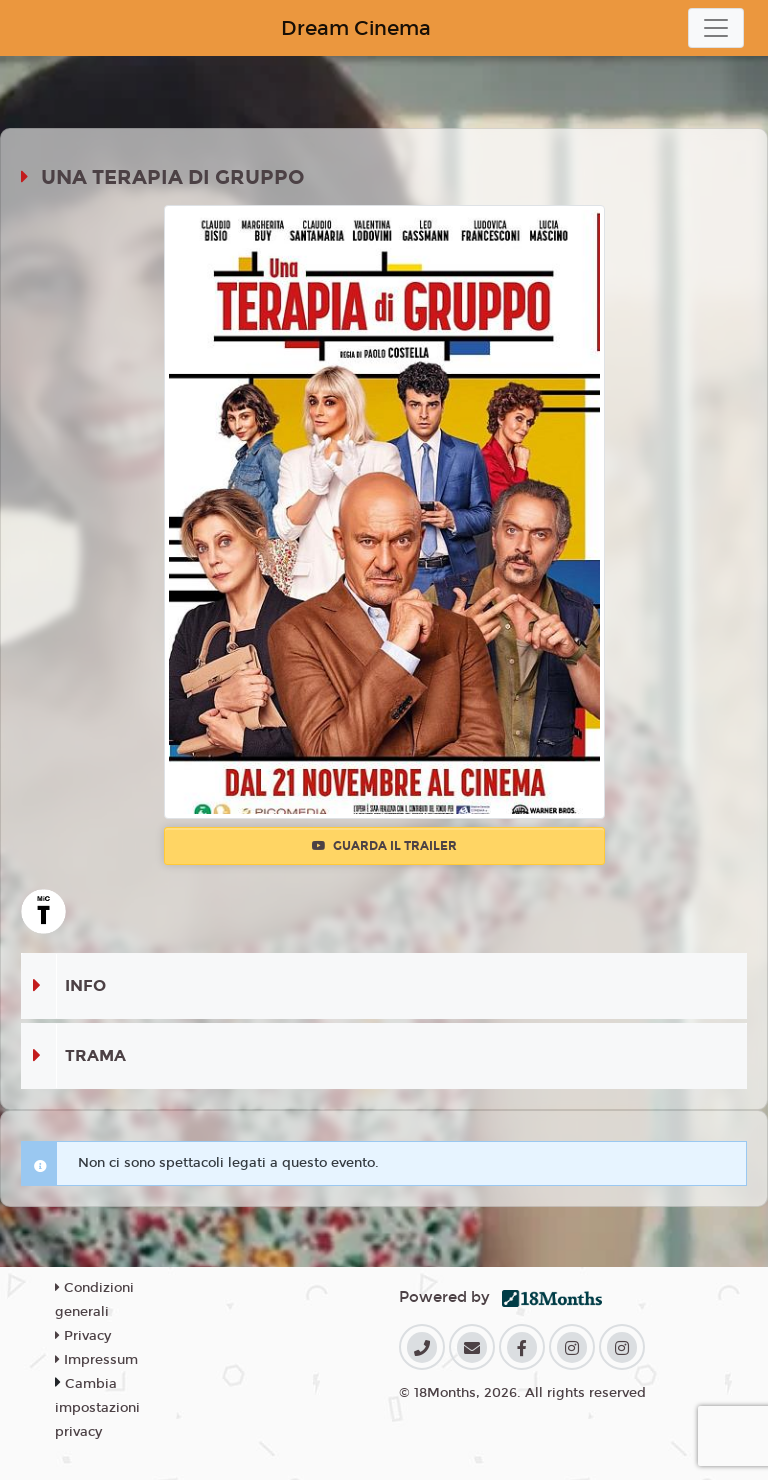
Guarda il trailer (384, 846)
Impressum (96, 1360)
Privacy (83, 1336)
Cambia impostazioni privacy (97, 1408)
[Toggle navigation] (716, 28)
